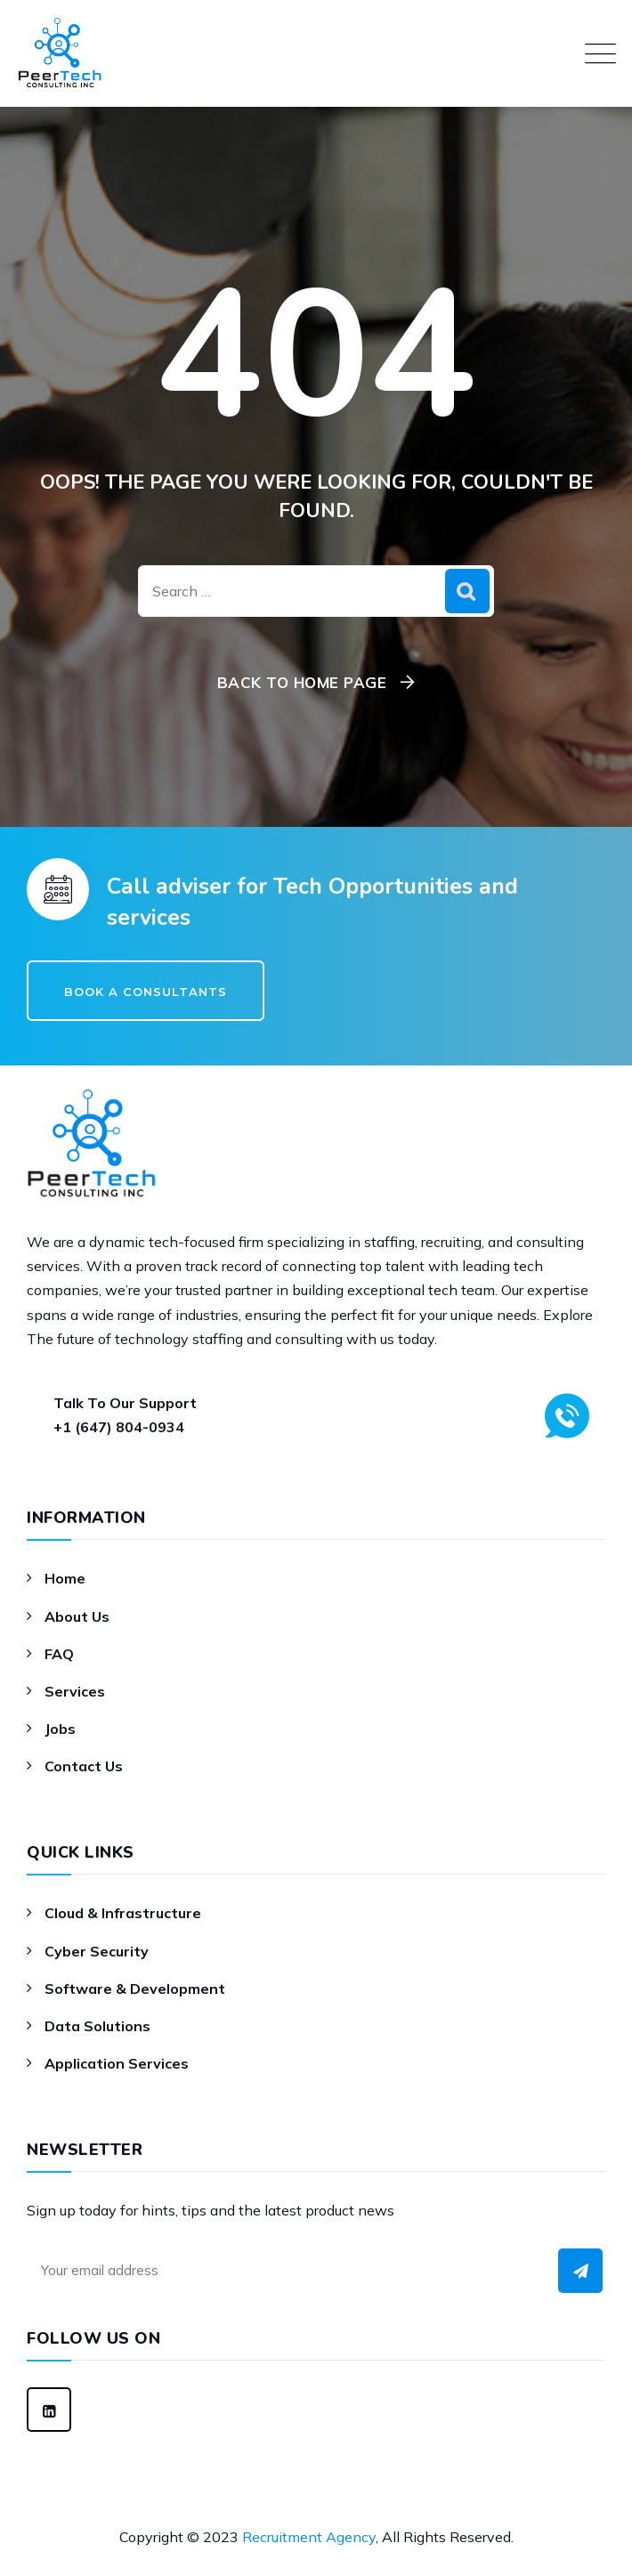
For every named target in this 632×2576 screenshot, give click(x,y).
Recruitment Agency (309, 2537)
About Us (77, 1616)
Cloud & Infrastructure (123, 1913)
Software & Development (135, 1988)
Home (65, 1578)
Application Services (117, 2063)
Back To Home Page (302, 682)
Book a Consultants (145, 991)
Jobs (60, 1729)
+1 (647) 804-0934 (118, 1427)
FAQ (59, 1654)
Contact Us (84, 1766)
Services (75, 1691)
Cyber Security (97, 1951)
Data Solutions (97, 2026)
